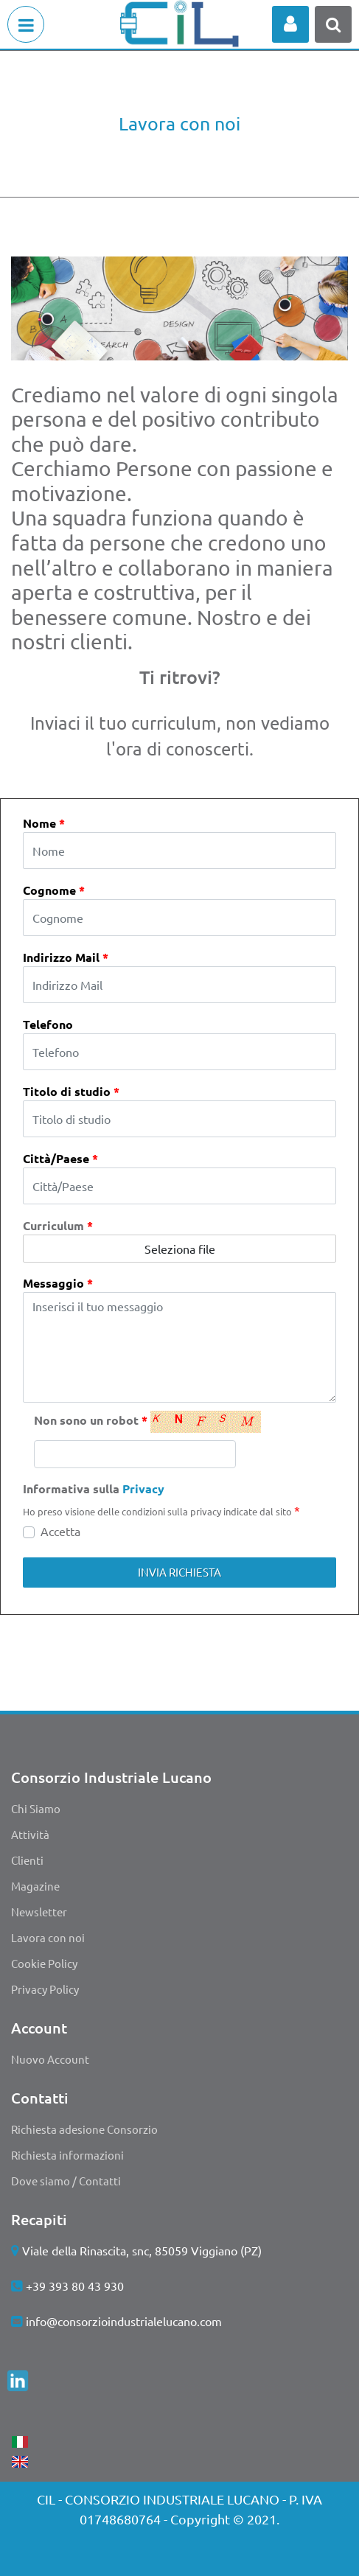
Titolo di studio (71, 1091)
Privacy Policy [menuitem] (45, 1989)
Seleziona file (179, 1248)
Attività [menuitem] (30, 1834)
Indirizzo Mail (65, 957)
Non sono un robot (90, 1420)
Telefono (48, 1024)
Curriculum (58, 1225)
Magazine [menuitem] (35, 1886)
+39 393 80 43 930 (75, 2285)
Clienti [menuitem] (27, 1860)
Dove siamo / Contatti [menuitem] (66, 2181)
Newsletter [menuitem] (39, 1912)
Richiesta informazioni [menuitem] (67, 2155)
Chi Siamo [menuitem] (35, 1808)
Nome (44, 823)
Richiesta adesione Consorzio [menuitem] (84, 2129)
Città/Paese (60, 1158)
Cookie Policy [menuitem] (44, 1963)
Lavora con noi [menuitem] (48, 1937)
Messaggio (58, 1283)
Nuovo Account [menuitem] (50, 2059)
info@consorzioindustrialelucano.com (124, 2321)
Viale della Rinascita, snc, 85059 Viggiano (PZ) (142, 2250)
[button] (179, 1572)
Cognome (54, 890)
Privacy (143, 1488)
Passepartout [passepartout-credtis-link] (212, 2552)
